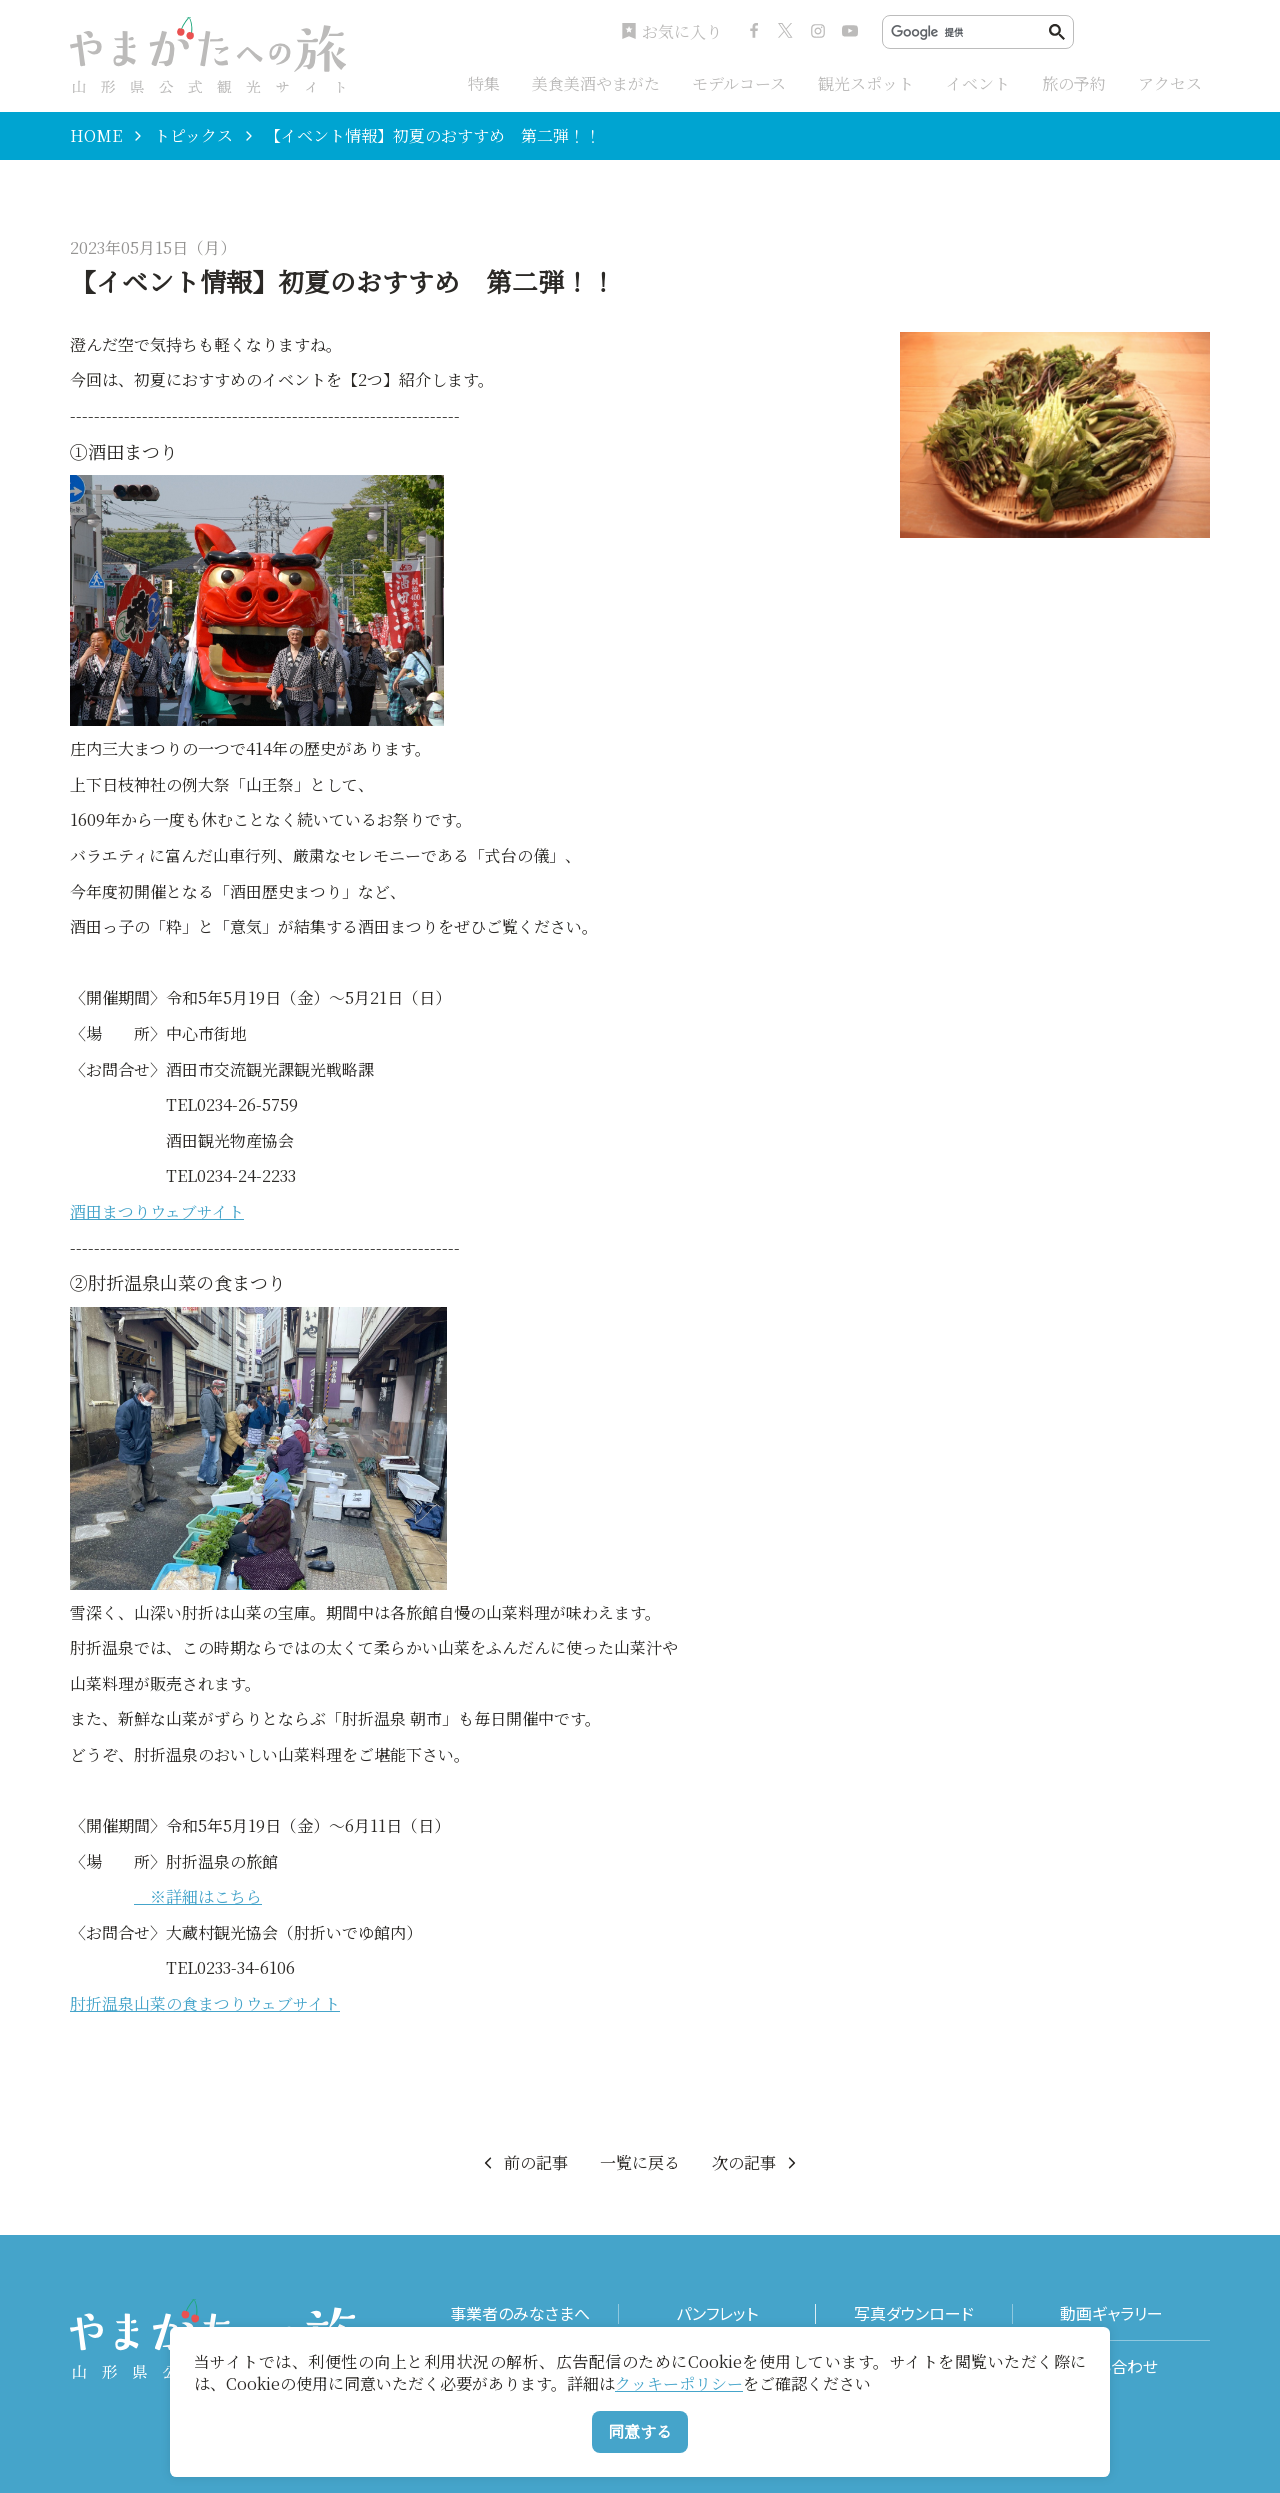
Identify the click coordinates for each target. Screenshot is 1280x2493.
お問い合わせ (1111, 2366)
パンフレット (717, 2313)
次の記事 (756, 2163)
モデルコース (739, 83)
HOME (96, 136)
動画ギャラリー (1111, 2313)
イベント (978, 83)
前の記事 (524, 2163)
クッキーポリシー (679, 2383)
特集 (484, 83)
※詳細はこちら (198, 1896)
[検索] (970, 32)
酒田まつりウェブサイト (157, 1211)
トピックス (193, 136)
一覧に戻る (640, 2163)
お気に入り (671, 32)
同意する (640, 2431)
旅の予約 (1074, 83)
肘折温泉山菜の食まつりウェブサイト (205, 2003)
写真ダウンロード (914, 2313)
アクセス (1170, 83)
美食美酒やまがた (596, 83)
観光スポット (866, 83)
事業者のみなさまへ (520, 2313)
